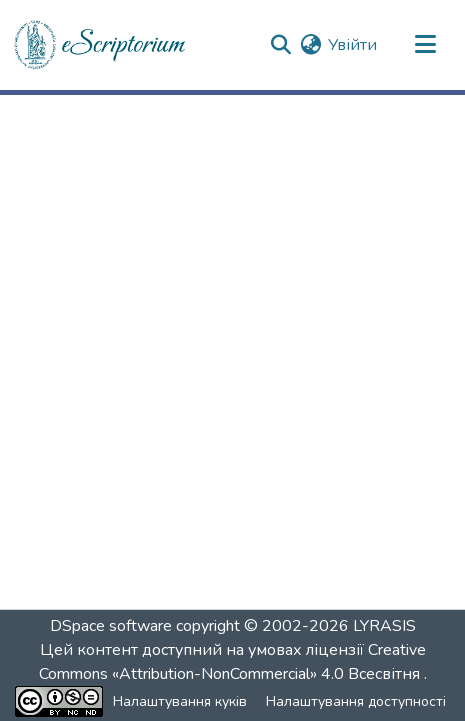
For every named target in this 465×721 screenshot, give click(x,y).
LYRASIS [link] (384, 626)
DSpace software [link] (111, 626)
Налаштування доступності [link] (356, 701)
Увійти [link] (352, 45)
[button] (101, 45)
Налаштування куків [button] (180, 701)
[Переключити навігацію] (425, 45)
